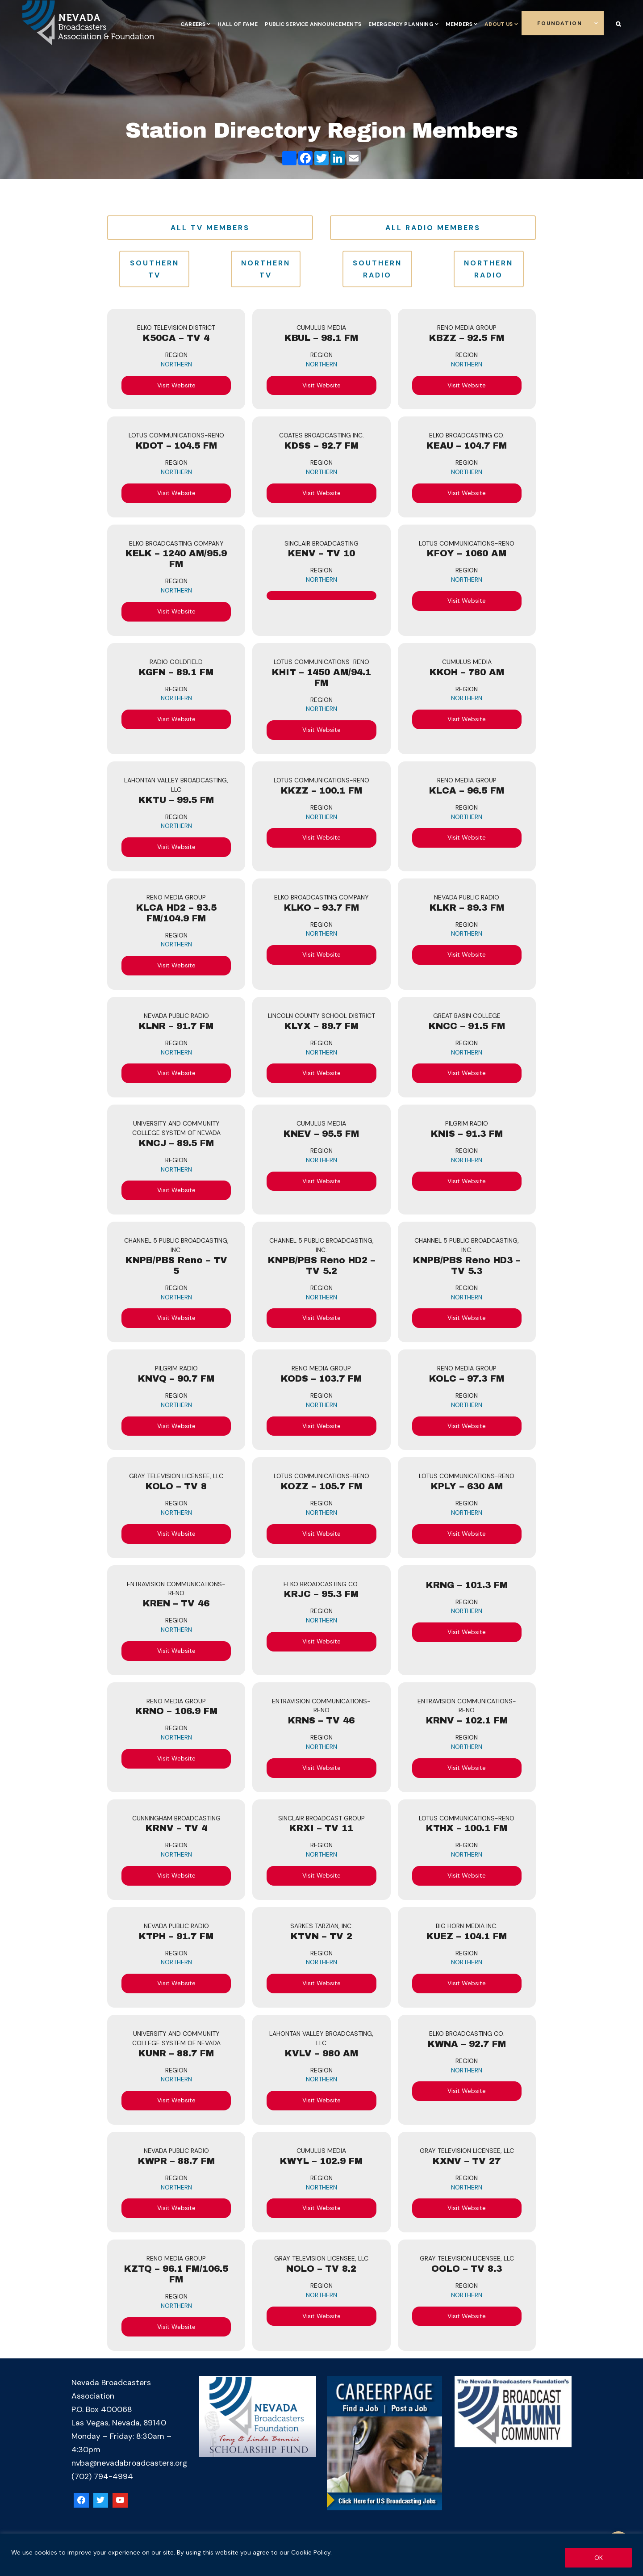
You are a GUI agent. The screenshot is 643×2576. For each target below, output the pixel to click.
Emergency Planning (401, 24)
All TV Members (210, 227)
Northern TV (265, 269)
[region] (321, 2555)
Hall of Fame (237, 24)
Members (459, 24)
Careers (192, 24)
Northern (176, 364)
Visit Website (176, 385)
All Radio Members (432, 227)
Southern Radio (377, 269)
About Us (498, 24)
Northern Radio (488, 269)
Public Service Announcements (313, 24)
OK (598, 2558)
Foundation (559, 23)
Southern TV (154, 269)
